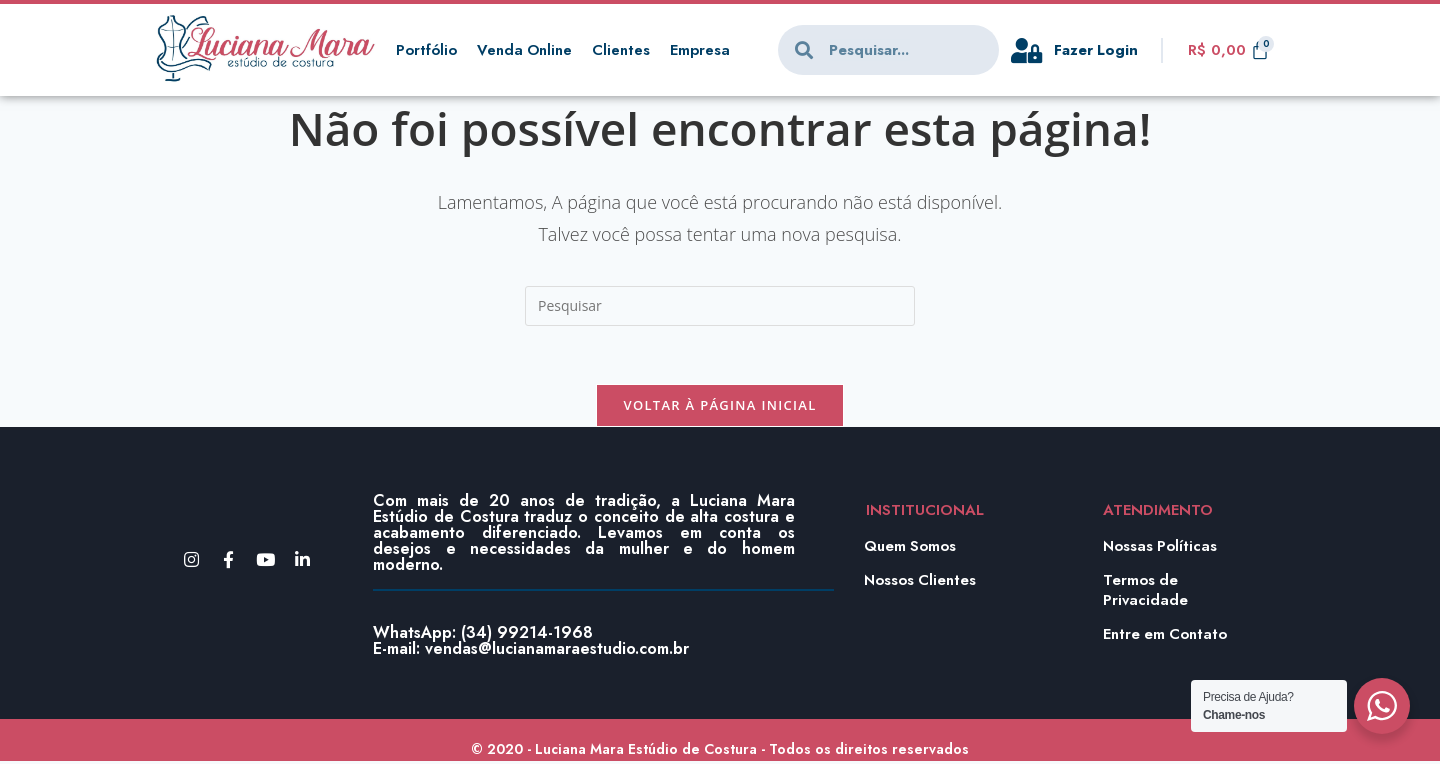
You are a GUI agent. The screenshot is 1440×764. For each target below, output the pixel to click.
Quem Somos (911, 548)
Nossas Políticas (1161, 548)
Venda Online (525, 50)
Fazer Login (1097, 50)
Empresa (702, 50)
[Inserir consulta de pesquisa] (720, 306)
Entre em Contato (1166, 636)
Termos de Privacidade (1146, 592)
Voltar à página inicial (719, 407)
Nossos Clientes (921, 582)
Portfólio (426, 50)
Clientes (623, 50)
